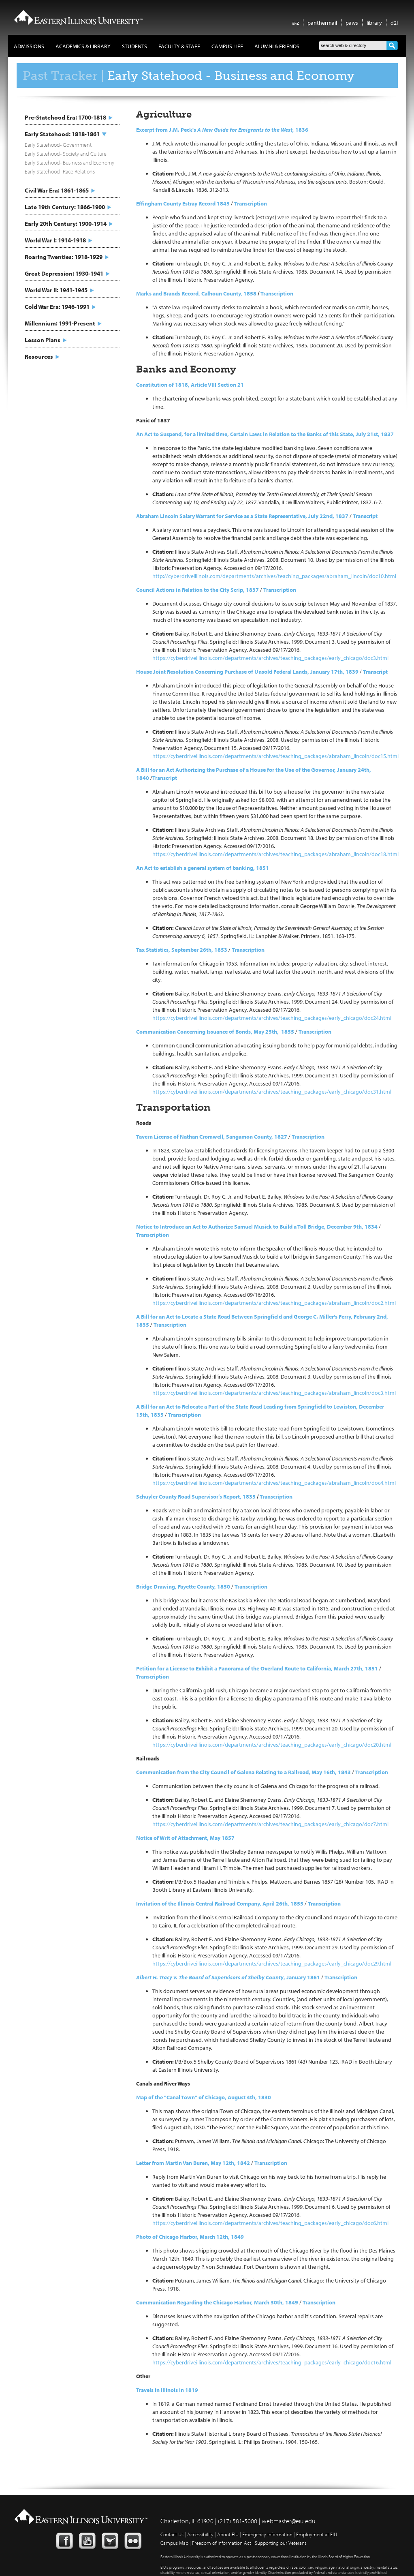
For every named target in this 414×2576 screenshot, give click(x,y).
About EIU (228, 2534)
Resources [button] (39, 356)
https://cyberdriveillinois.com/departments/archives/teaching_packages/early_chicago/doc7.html (270, 1824)
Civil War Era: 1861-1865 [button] (57, 190)
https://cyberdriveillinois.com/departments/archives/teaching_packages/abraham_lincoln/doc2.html (274, 1302)
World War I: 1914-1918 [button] (55, 240)
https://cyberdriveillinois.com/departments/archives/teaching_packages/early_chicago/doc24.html (271, 1017)
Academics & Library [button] (83, 46)
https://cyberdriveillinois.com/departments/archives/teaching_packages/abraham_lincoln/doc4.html (274, 1482)
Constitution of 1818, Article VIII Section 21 (190, 384)
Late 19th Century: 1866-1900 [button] (65, 207)
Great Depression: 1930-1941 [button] (64, 273)
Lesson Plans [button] (42, 340)
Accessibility (200, 2534)
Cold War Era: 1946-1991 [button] (57, 306)
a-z (295, 22)
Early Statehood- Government (58, 144)
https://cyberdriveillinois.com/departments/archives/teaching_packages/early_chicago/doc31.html (271, 1091)
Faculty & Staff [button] (179, 46)
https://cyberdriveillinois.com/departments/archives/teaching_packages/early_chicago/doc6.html (270, 2223)
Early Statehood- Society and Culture (66, 153)
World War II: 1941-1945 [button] (56, 290)
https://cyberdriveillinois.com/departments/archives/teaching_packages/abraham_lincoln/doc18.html (275, 854)
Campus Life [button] (227, 46)
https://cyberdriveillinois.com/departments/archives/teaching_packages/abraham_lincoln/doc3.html (274, 1392)
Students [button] (134, 46)
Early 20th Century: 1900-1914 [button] (66, 223)
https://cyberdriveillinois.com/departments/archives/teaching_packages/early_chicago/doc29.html (271, 1963)
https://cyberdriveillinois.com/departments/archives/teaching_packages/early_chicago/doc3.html (270, 658)
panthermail (322, 22)
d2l (394, 22)
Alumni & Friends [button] (276, 46)
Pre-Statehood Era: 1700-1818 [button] (65, 117)
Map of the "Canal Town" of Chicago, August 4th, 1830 (203, 2097)
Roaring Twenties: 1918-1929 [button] (63, 257)
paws (352, 22)
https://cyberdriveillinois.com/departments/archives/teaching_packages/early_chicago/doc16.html (271, 2362)
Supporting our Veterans (281, 2543)
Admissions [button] (29, 46)
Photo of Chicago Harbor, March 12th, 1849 (190, 2236)
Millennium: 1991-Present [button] (60, 323)
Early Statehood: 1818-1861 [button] (62, 134)
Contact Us (172, 2534)
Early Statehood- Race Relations (60, 171)
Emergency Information (267, 2534)
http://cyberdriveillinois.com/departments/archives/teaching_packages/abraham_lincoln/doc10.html (274, 576)
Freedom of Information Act (221, 2543)
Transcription (276, 293)
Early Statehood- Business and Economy (69, 162)
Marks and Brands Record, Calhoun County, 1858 (196, 293)
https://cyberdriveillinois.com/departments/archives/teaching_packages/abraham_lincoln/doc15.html (275, 756)
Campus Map (174, 2543)
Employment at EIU (316, 2534)
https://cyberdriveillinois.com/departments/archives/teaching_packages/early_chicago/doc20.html (271, 1744)
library (374, 22)
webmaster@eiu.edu (289, 2521)
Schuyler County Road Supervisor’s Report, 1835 (196, 1496)
